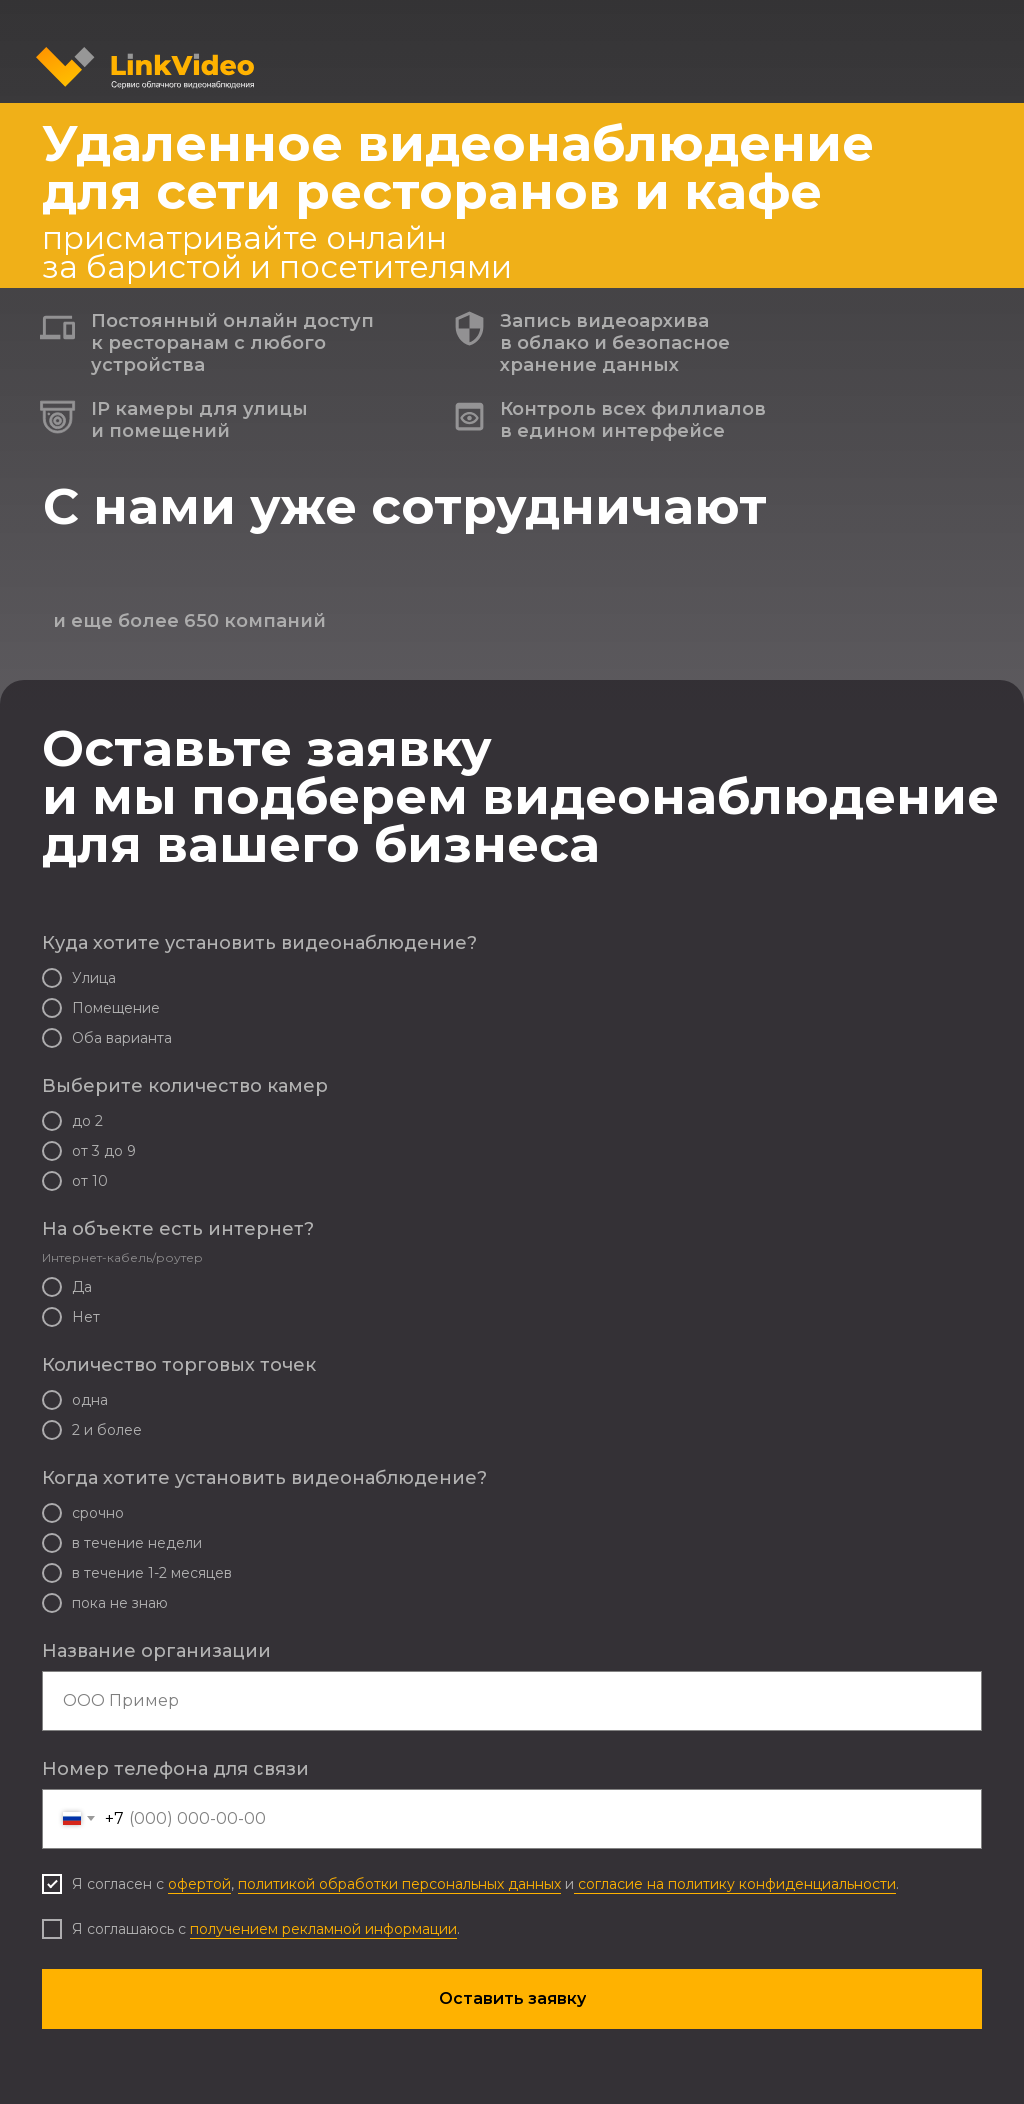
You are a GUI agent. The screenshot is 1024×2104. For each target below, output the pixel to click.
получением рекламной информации (323, 1929)
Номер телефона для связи (175, 1769)
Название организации (156, 1651)
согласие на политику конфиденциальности (735, 1884)
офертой (199, 1884)
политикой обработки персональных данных (399, 1884)
